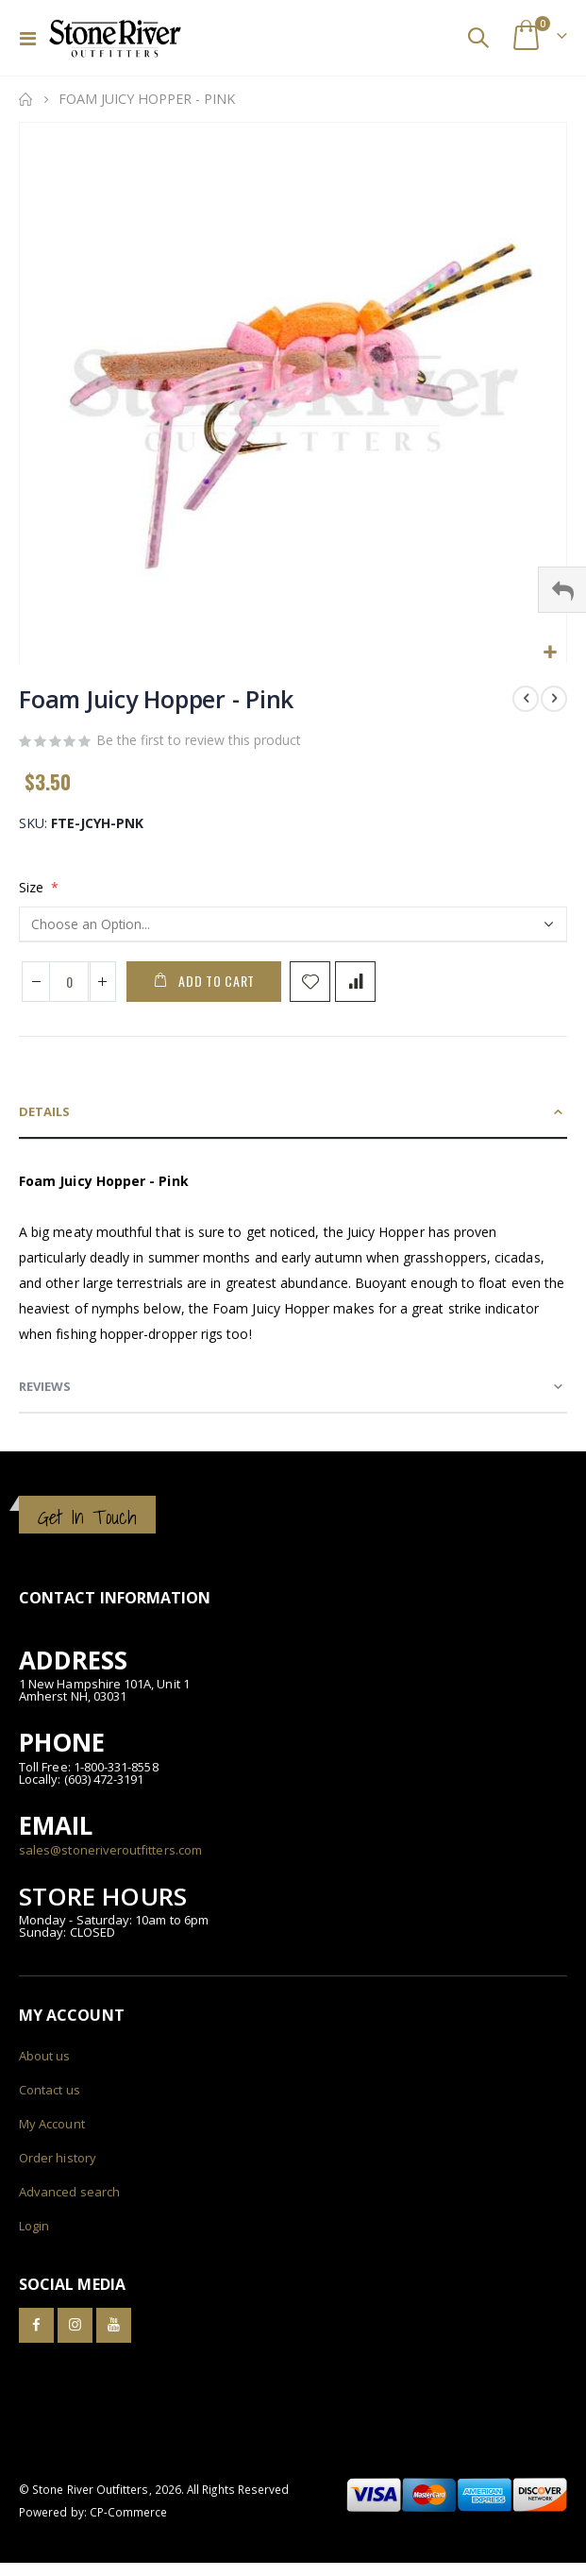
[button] (549, 652)
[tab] (293, 1112)
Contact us (49, 2089)
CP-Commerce (129, 2511)
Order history (57, 2157)
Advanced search (69, 2191)
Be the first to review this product (198, 740)
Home (25, 99)
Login (34, 2225)
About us (45, 2055)
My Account (52, 2123)
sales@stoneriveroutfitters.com (110, 1849)
